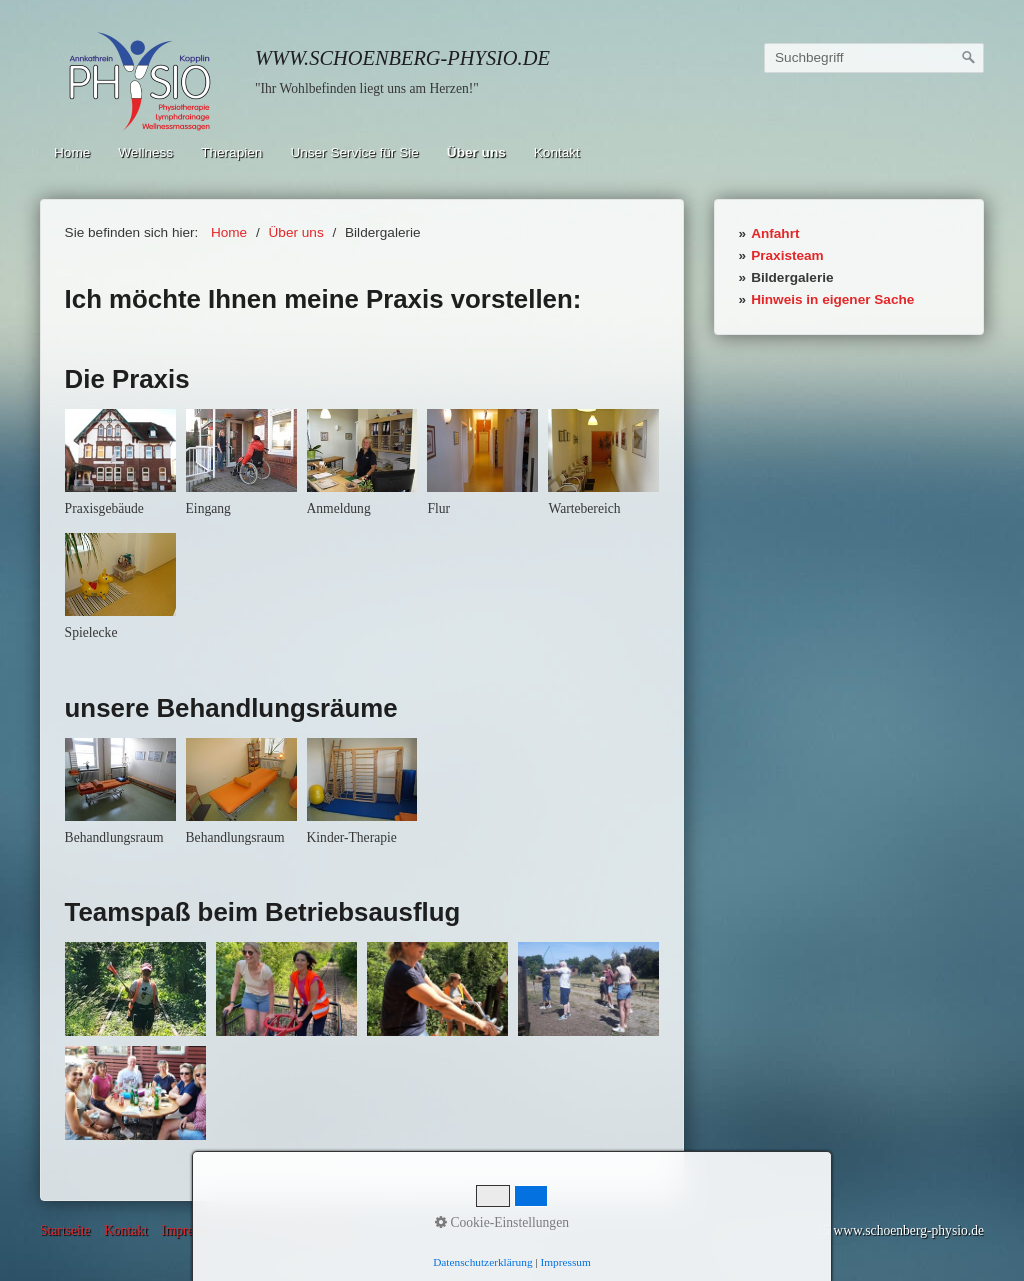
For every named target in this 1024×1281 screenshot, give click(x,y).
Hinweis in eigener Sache (832, 299)
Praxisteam (787, 255)
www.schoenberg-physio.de (402, 58)
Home (72, 152)
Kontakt (557, 152)
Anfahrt (775, 233)
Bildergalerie (792, 277)
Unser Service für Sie (354, 152)
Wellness (145, 152)
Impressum (191, 1230)
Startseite (65, 1230)
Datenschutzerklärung (294, 1230)
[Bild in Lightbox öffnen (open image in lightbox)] (120, 450)
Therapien (231, 152)
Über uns (476, 152)
